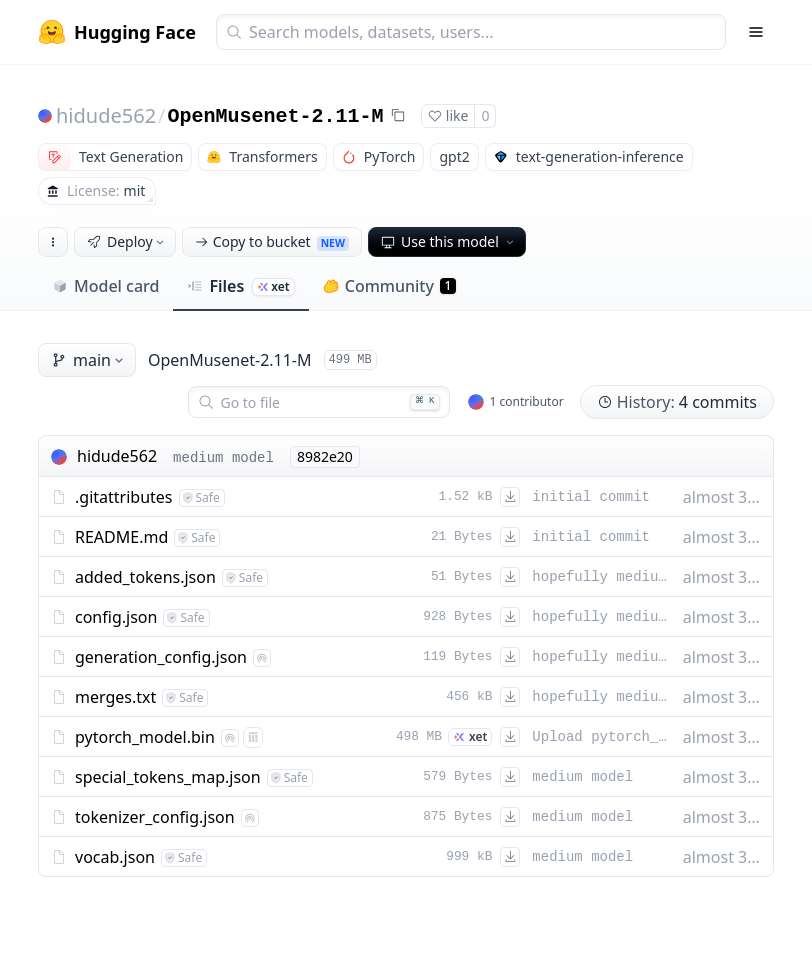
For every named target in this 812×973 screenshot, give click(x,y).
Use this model (449, 241)
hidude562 (106, 115)
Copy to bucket (272, 241)
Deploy (127, 241)
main (89, 360)
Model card (105, 286)
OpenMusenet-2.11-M (276, 116)
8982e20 (325, 456)
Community (389, 286)
